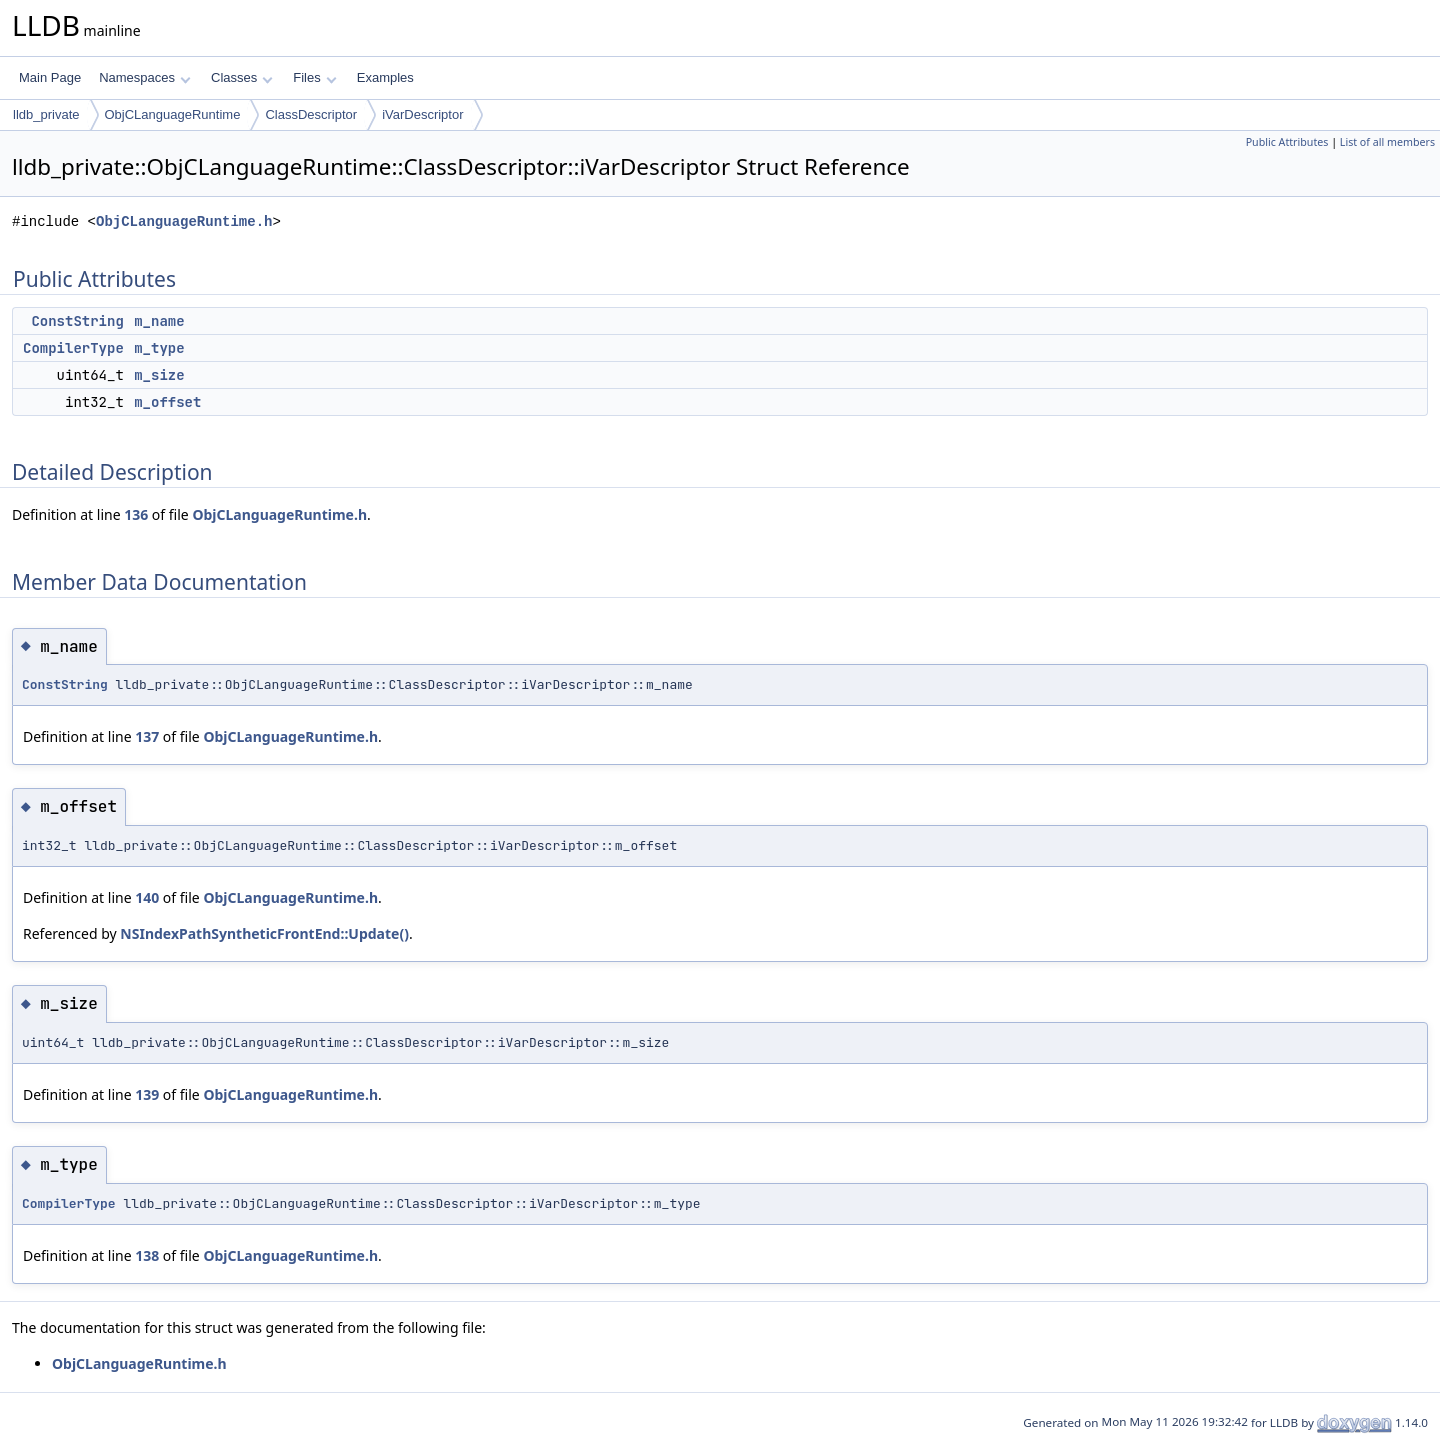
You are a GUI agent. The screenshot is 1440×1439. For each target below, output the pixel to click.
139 (147, 1094)
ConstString (77, 321)
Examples (385, 77)
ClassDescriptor (311, 114)
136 (136, 514)
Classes (242, 77)
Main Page (50, 77)
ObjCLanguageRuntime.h (184, 221)
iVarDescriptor (422, 114)
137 (147, 736)
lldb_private (46, 114)
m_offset (167, 402)
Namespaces (144, 77)
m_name (159, 321)
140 (147, 897)
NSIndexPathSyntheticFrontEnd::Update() (264, 933)
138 (147, 1255)
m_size (159, 375)
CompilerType (73, 348)
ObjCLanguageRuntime (173, 114)
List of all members (1387, 142)
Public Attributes (1287, 142)
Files (314, 77)
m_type (159, 348)
